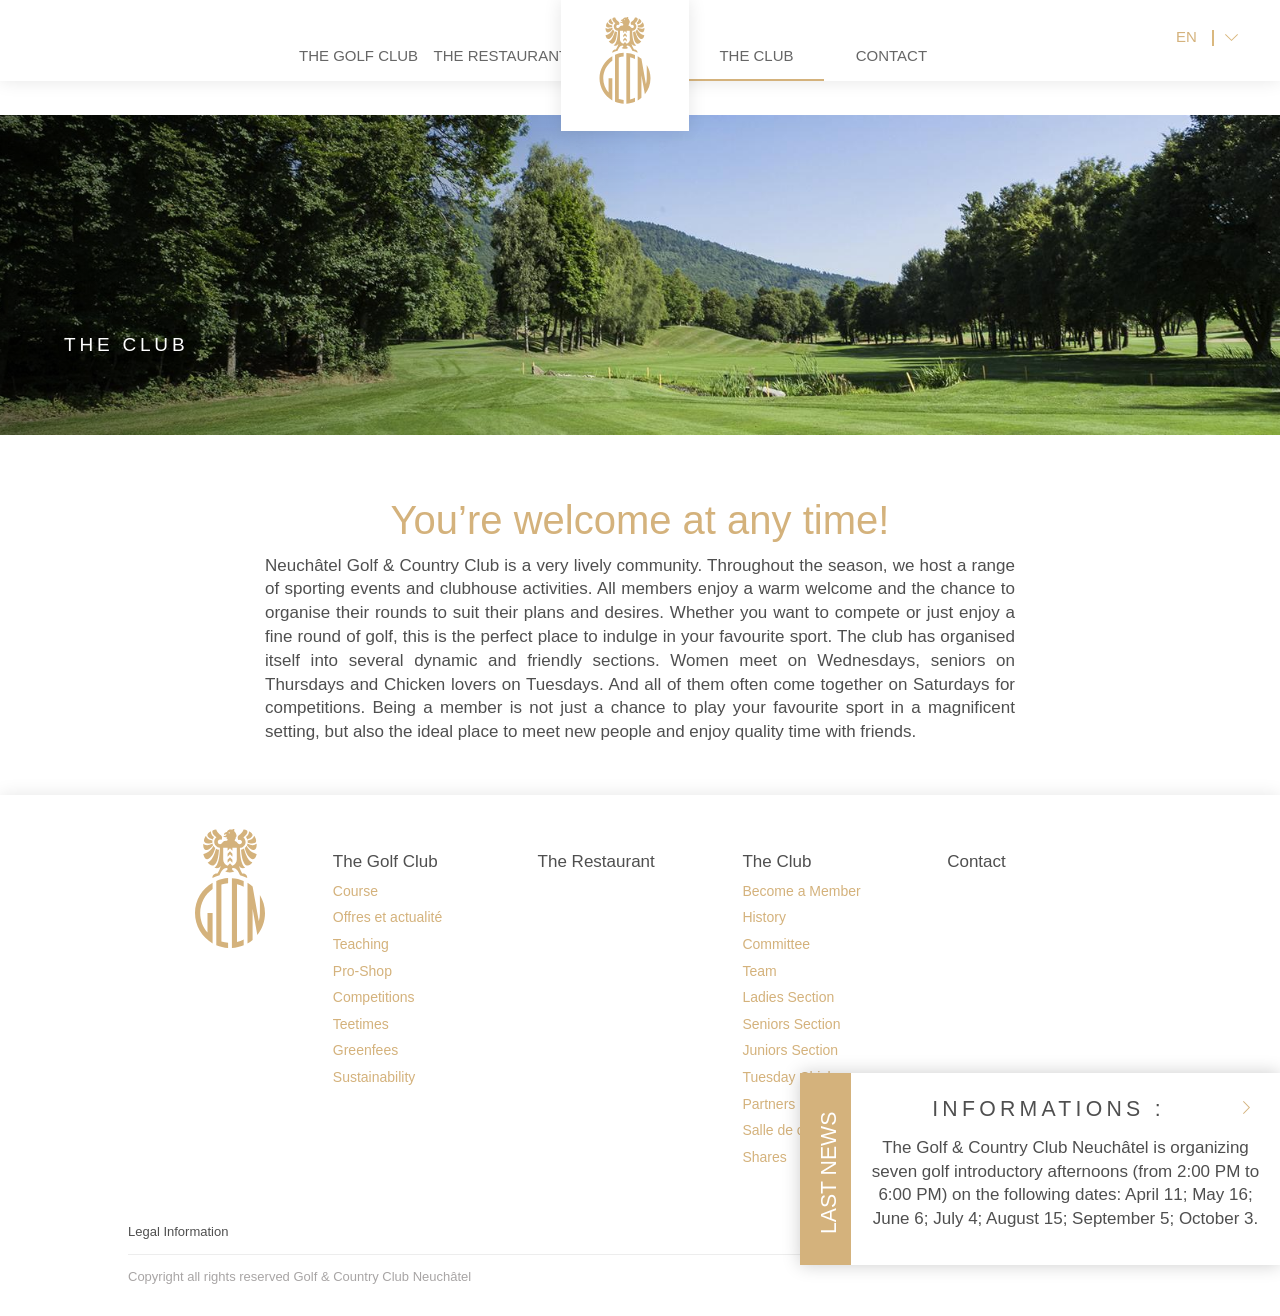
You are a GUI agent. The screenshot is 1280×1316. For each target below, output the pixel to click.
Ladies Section (788, 997)
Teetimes (361, 1024)
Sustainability (374, 1077)
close (1246, 1107)
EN (1186, 53)
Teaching (361, 944)
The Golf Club (288, 70)
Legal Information (178, 1231)
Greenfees (365, 1050)
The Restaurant (423, 70)
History (764, 917)
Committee (776, 944)
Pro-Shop (362, 971)
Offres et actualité (387, 917)
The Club (826, 70)
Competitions (374, 997)
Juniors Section (790, 1050)
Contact (961, 70)
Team (759, 971)
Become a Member (801, 891)
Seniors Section (791, 1024)
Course (355, 891)
